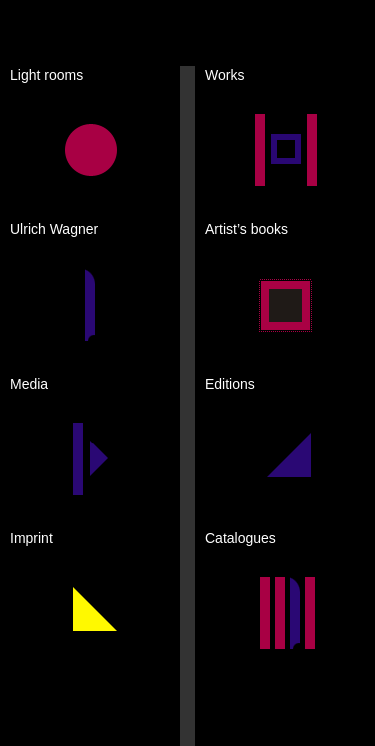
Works (224, 75)
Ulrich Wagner (54, 229)
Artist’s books (246, 229)
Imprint (31, 538)
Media (29, 384)
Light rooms (46, 75)
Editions (230, 384)
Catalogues (240, 538)
